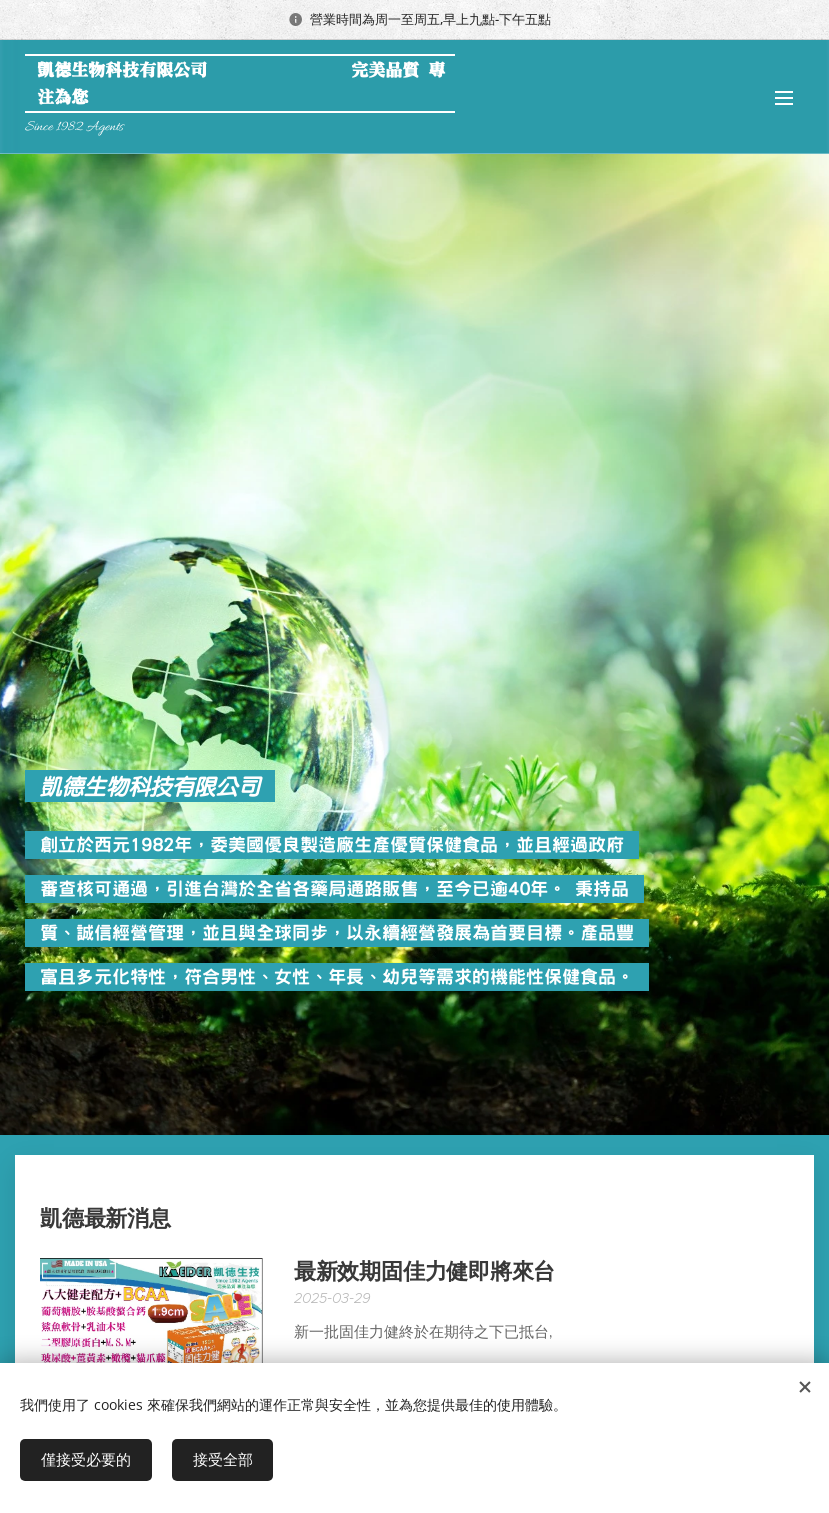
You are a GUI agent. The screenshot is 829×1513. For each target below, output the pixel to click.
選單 (784, 98)
